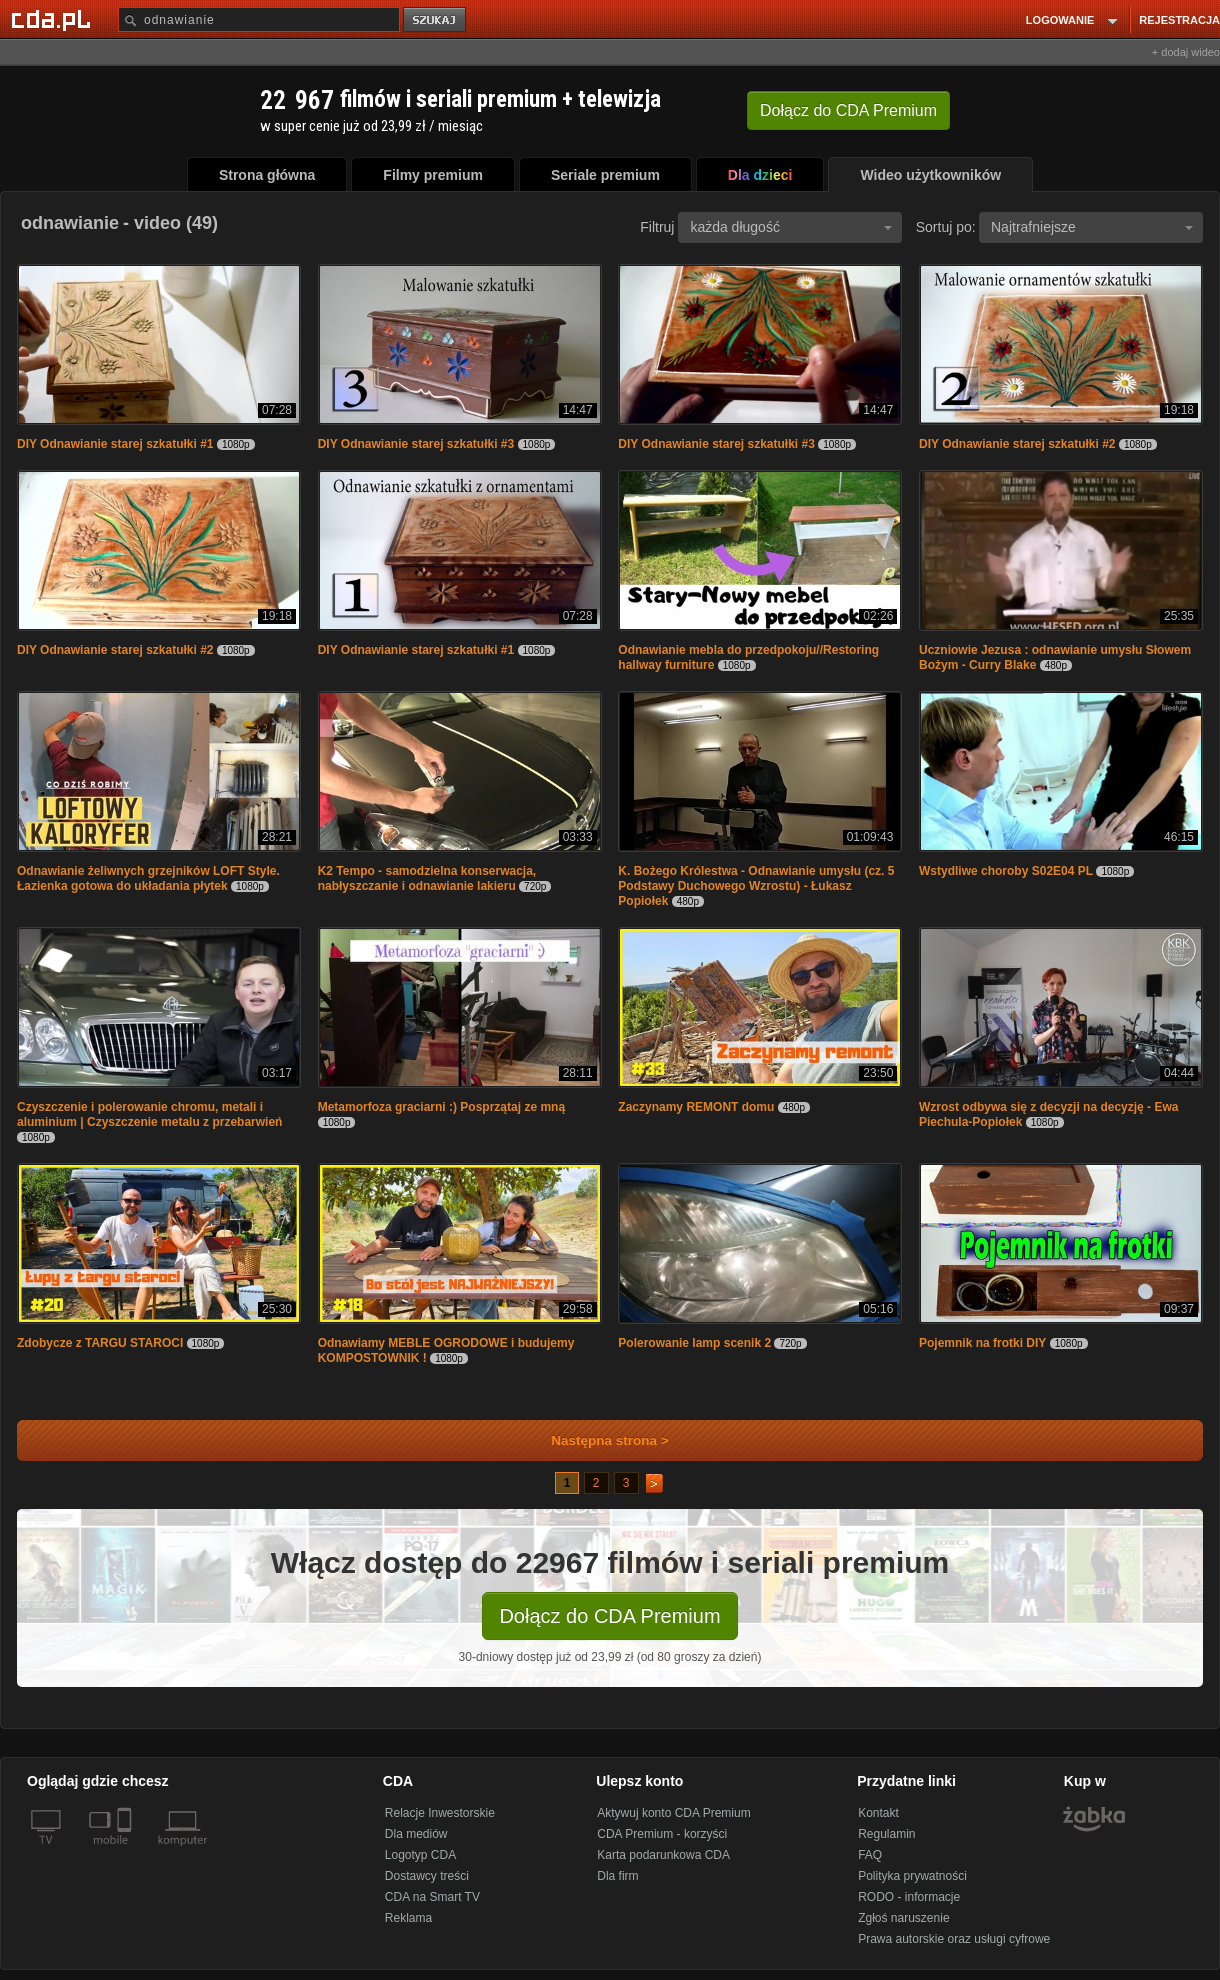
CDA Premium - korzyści (662, 1834)
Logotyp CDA (420, 1855)
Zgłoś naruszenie (903, 1918)
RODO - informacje (909, 1897)
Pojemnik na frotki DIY (982, 1343)
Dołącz (848, 110)
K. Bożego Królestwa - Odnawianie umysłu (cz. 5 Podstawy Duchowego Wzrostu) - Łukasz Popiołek (756, 886)
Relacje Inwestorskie (440, 1813)
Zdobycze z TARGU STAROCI (102, 1343)
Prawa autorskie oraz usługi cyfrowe (954, 1939)
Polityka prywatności (912, 1876)
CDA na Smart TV (432, 1897)
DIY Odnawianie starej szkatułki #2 (1017, 444)
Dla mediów (416, 1834)
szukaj (436, 20)
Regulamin (886, 1834)
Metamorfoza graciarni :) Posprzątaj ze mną (441, 1107)
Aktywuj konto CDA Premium (673, 1813)
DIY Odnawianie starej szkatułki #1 (115, 444)
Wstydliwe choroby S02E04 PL (1006, 871)
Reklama (408, 1918)
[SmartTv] (126, 1852)
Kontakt (878, 1813)
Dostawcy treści (427, 1876)
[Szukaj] (259, 19)
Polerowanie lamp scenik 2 (694, 1343)
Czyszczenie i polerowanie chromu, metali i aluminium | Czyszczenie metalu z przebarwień (149, 1114)
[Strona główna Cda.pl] (54, 19)
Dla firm (617, 1876)
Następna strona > (596, 1440)
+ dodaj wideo (1186, 52)
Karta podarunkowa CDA (663, 1855)
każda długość (791, 227)
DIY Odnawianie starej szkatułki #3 (416, 444)
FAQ (870, 1855)
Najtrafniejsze (1092, 227)
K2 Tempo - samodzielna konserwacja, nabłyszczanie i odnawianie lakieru (427, 878)
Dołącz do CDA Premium (609, 1616)
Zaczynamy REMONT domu (697, 1107)
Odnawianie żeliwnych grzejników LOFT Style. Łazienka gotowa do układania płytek (148, 878)
